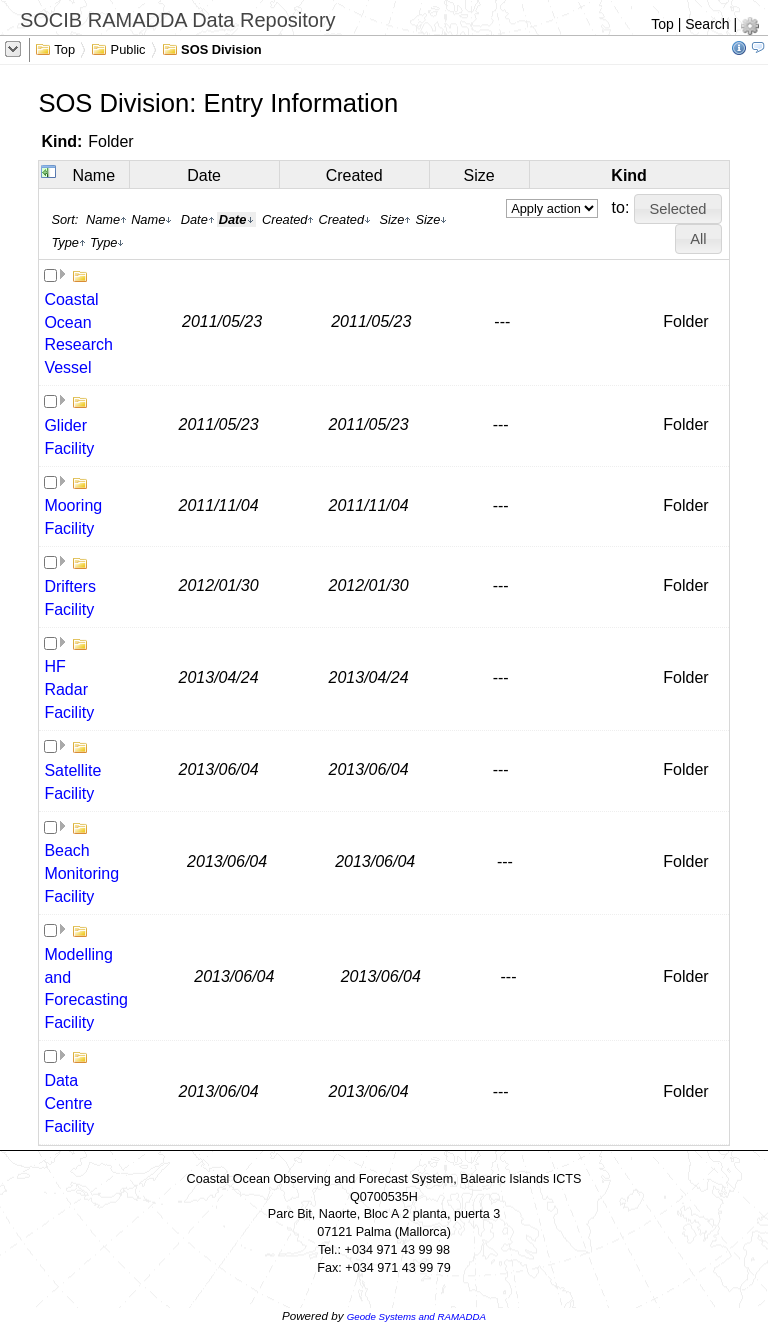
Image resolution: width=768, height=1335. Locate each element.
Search (707, 24)
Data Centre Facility (69, 1103)
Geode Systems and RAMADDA (416, 1316)
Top (662, 24)
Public (118, 48)
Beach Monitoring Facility (81, 873)
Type (68, 242)
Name (93, 175)
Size (479, 175)
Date (204, 175)
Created (354, 175)
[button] (678, 209)
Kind (629, 175)
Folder (110, 141)
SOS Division (212, 48)
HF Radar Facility (69, 689)
